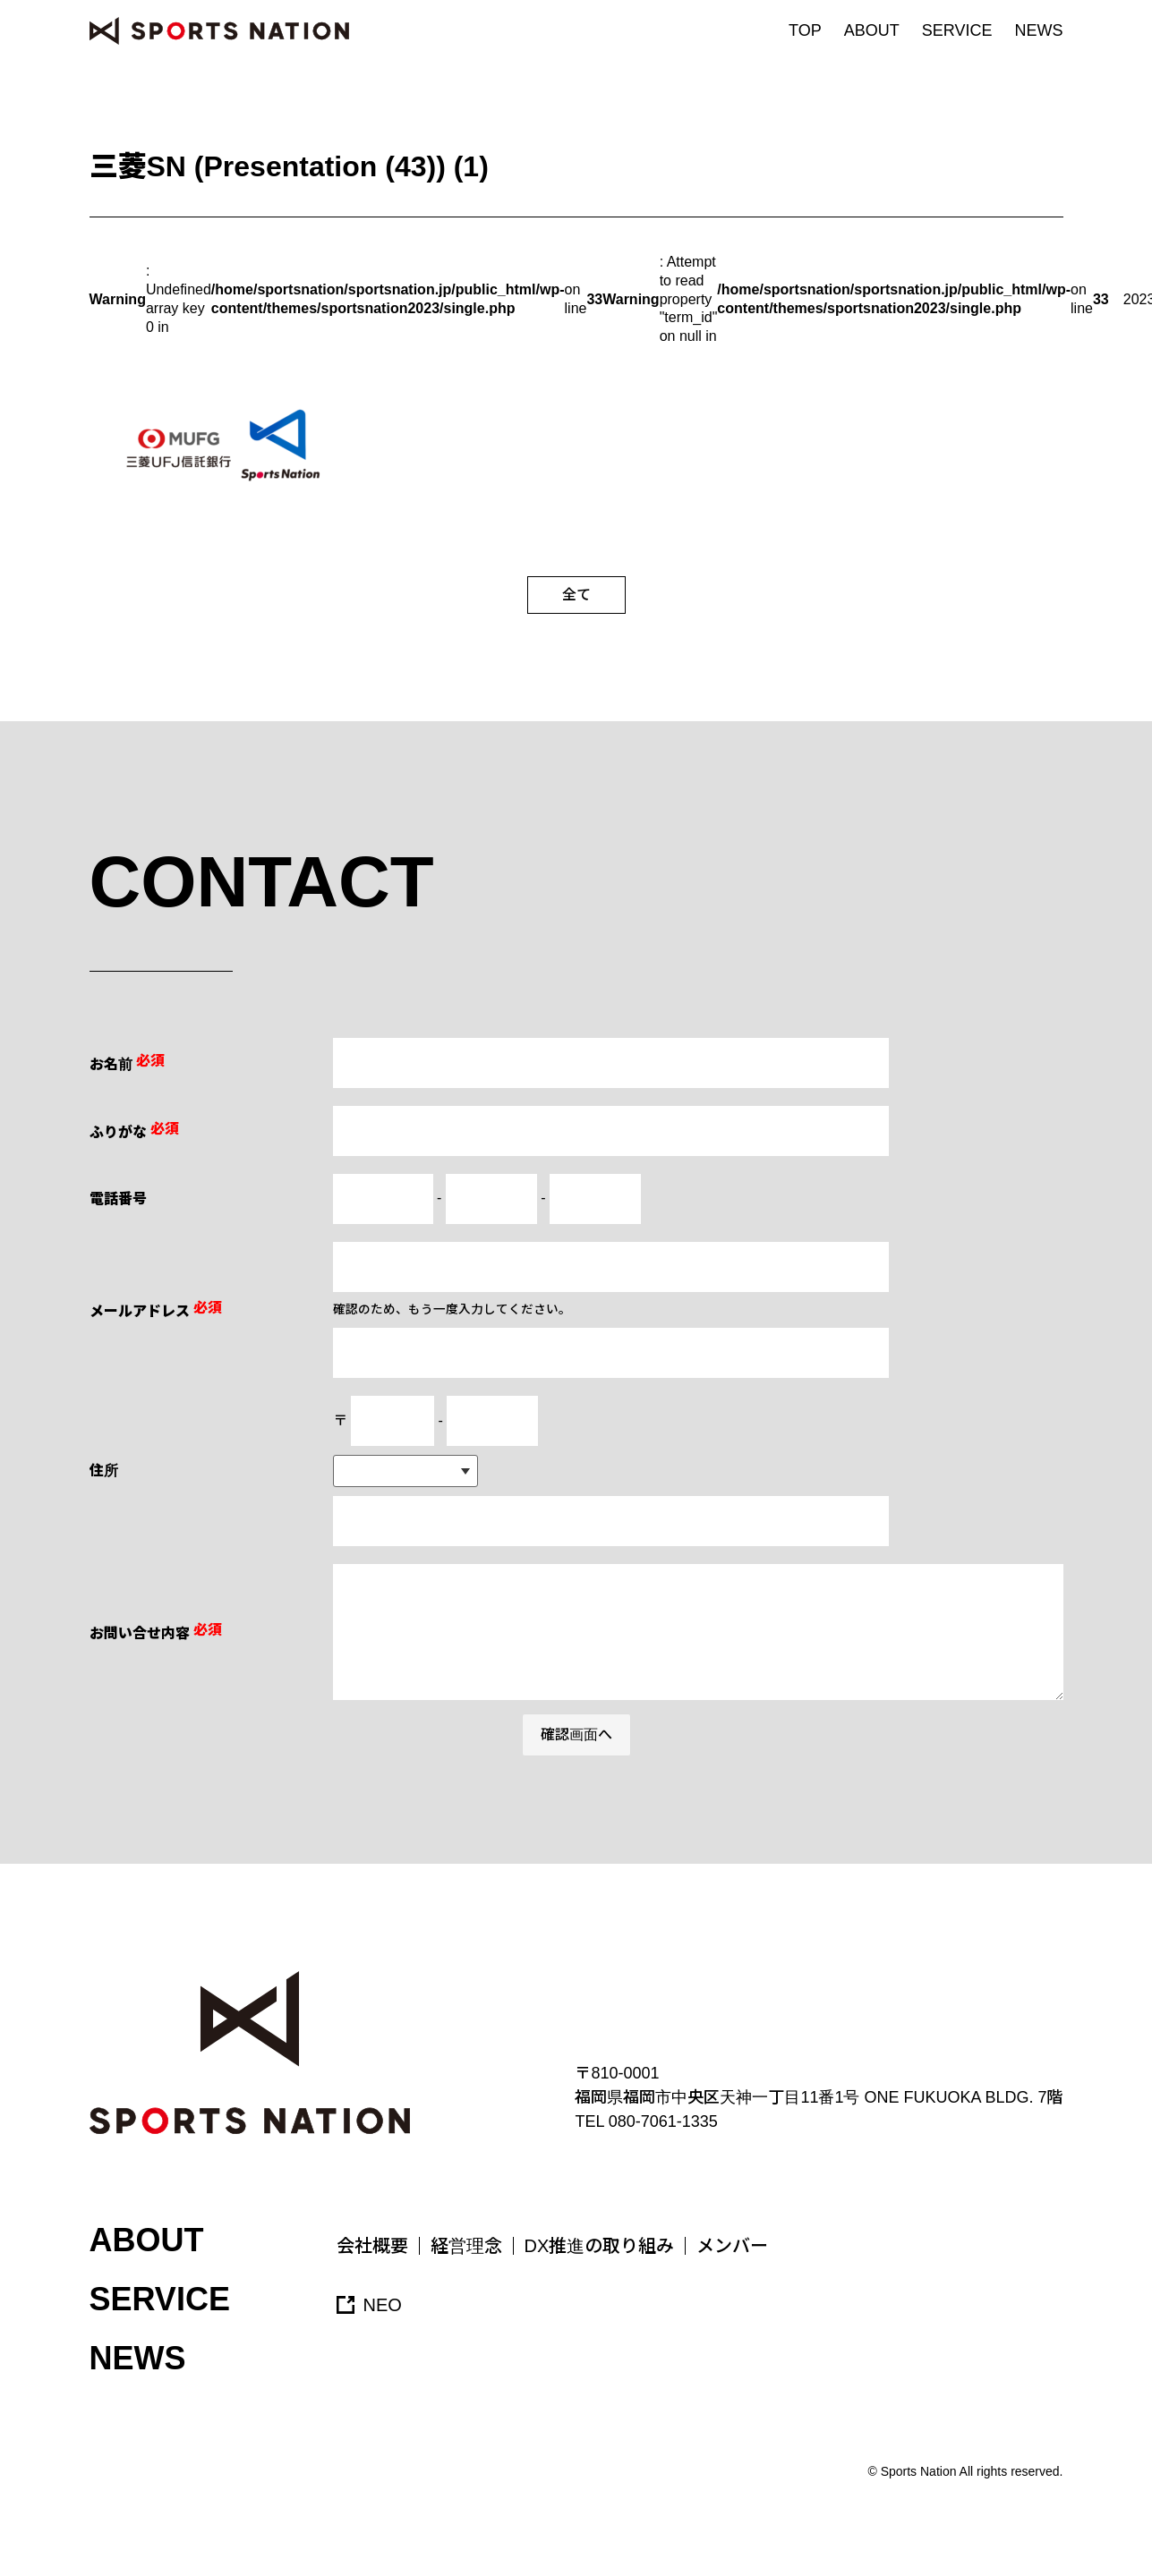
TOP (805, 30)
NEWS (1039, 30)
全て (576, 594)
